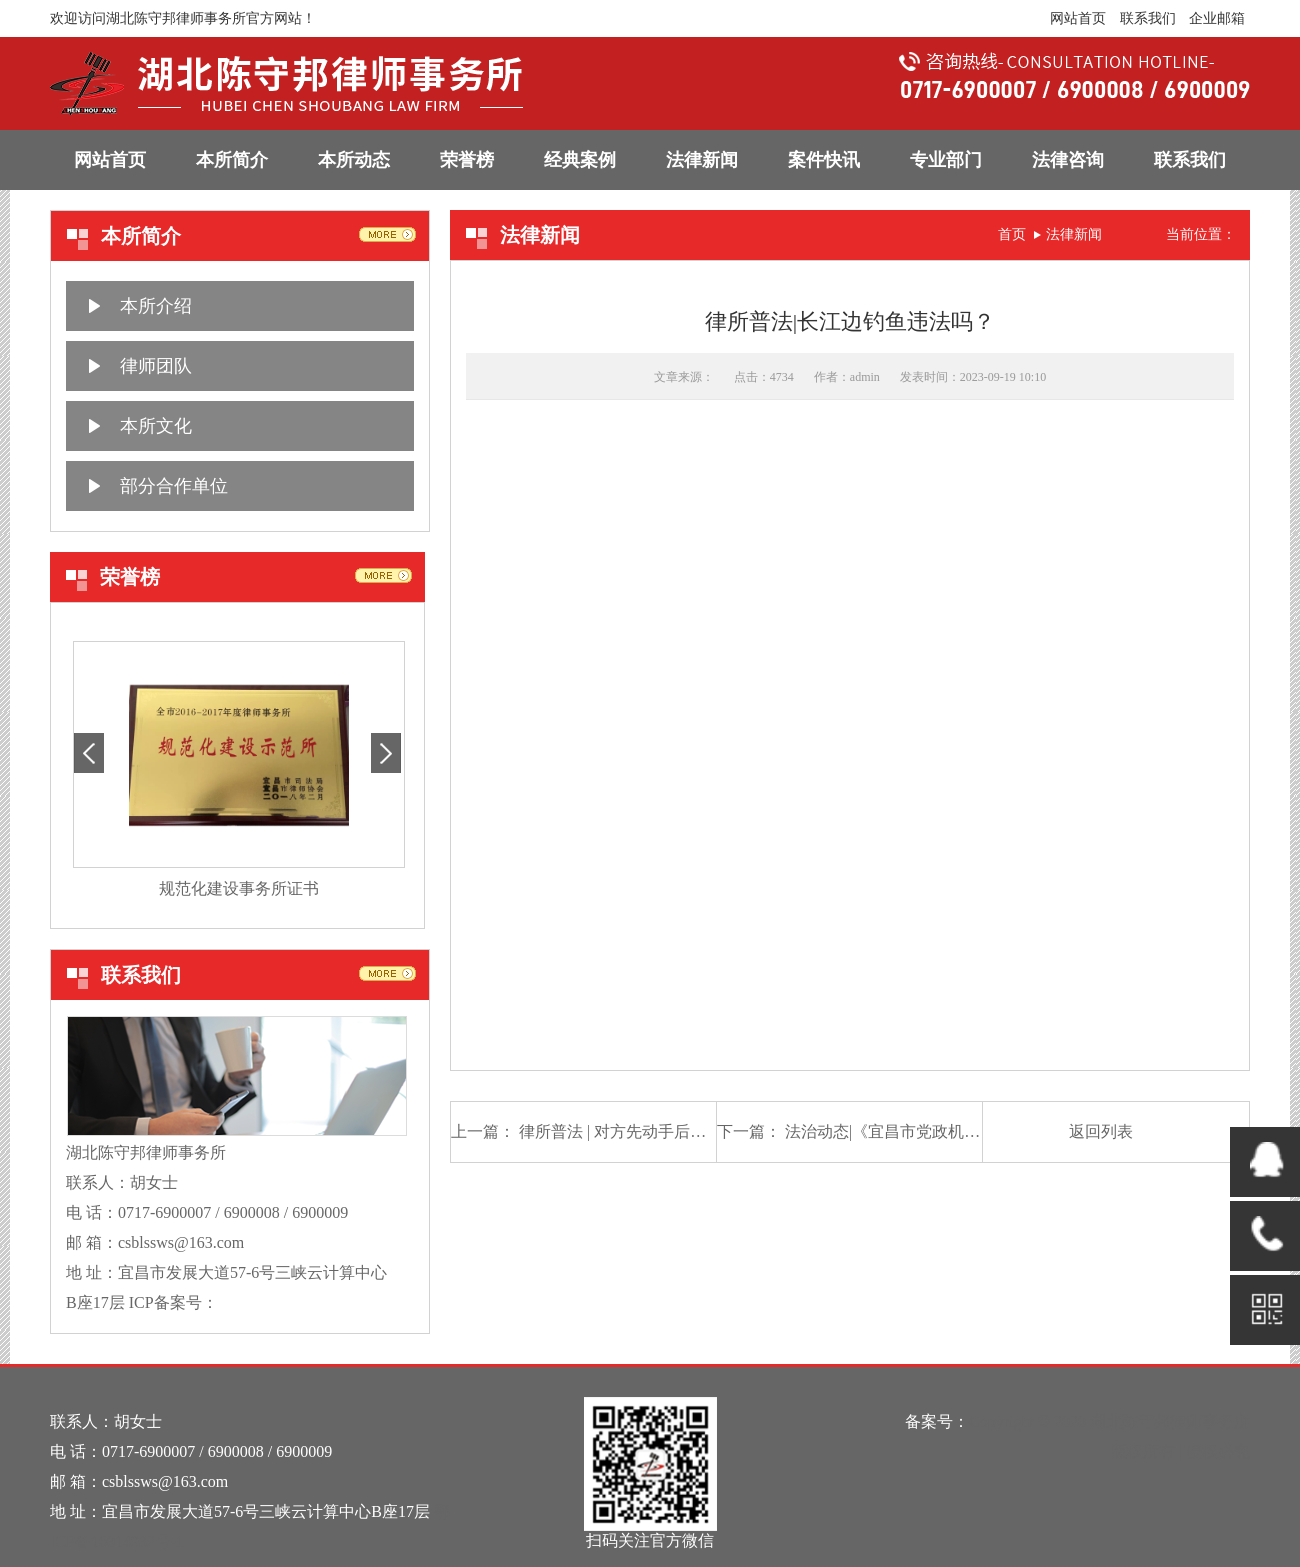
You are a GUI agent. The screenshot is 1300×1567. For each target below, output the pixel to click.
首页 (1012, 234)
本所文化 (156, 426)
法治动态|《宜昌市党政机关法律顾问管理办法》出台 (970, 1131)
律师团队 (156, 366)
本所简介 (232, 160)
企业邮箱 (1217, 18)
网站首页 (1078, 18)
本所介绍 (156, 306)
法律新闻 (702, 160)
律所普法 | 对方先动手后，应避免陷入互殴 (668, 1131)
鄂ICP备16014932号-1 (293, 1302)
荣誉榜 (467, 160)
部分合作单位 (174, 486)
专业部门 (946, 160)
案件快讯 (824, 160)
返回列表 (1101, 1131)
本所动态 (354, 160)
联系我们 (1148, 18)
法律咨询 (1068, 160)
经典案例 (580, 160)
